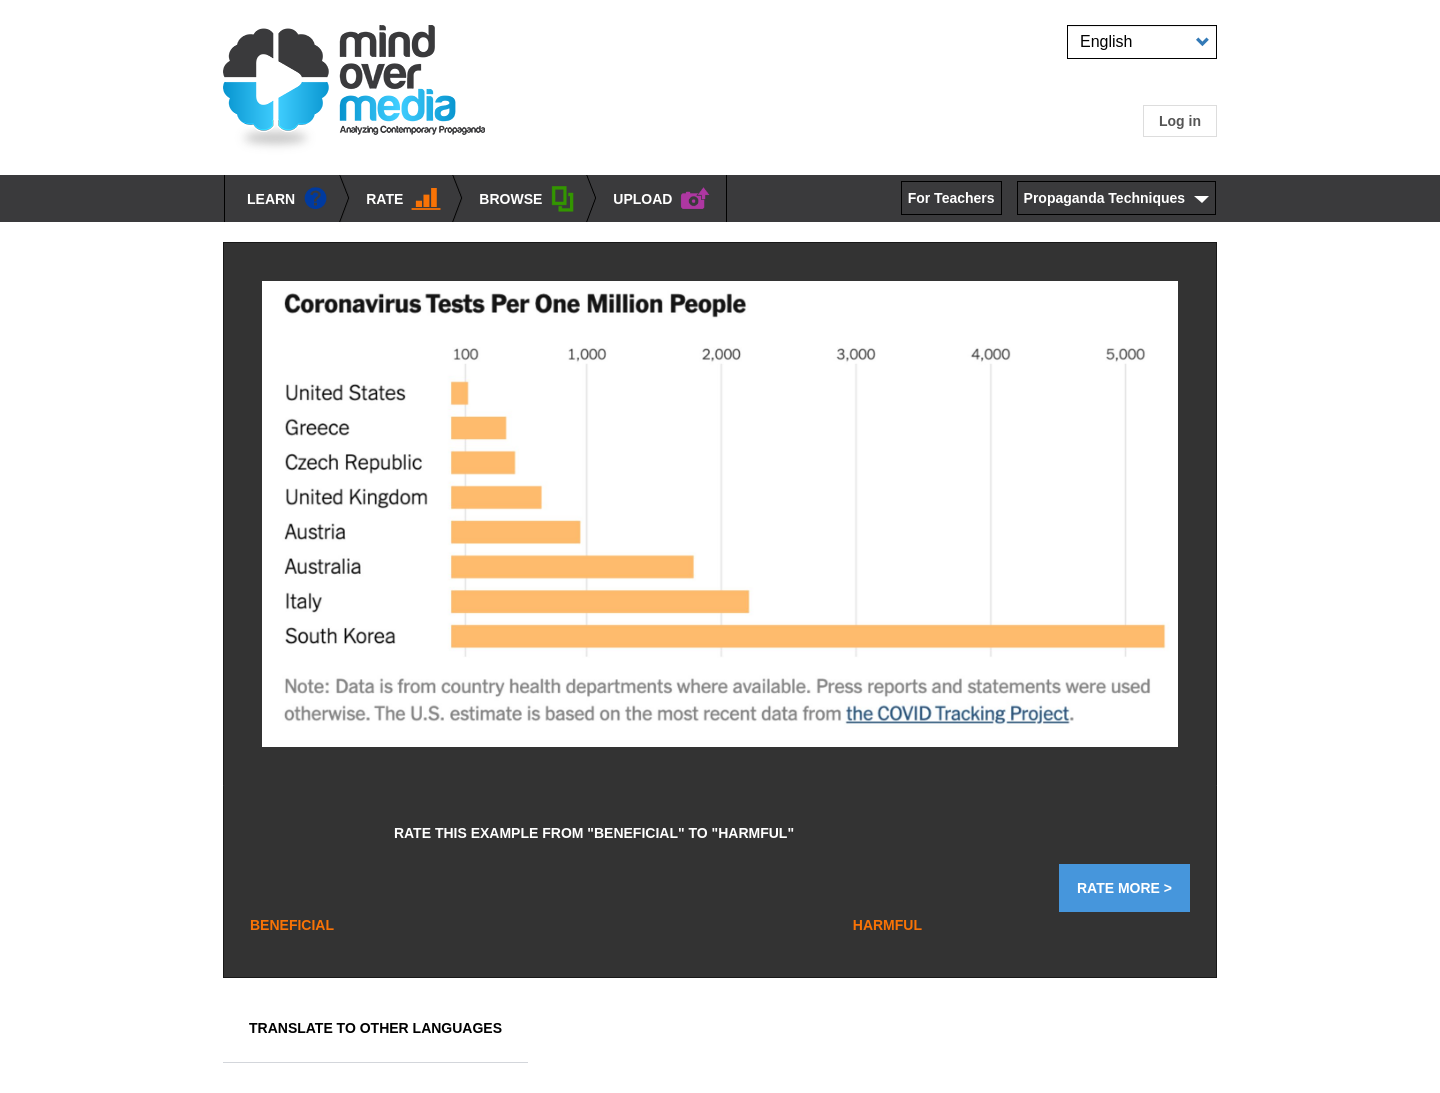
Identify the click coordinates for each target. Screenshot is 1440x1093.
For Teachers (951, 198)
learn (287, 200)
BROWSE (527, 201)
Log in (1180, 121)
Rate (403, 200)
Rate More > (1124, 888)
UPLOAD (661, 199)
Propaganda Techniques (1105, 198)
